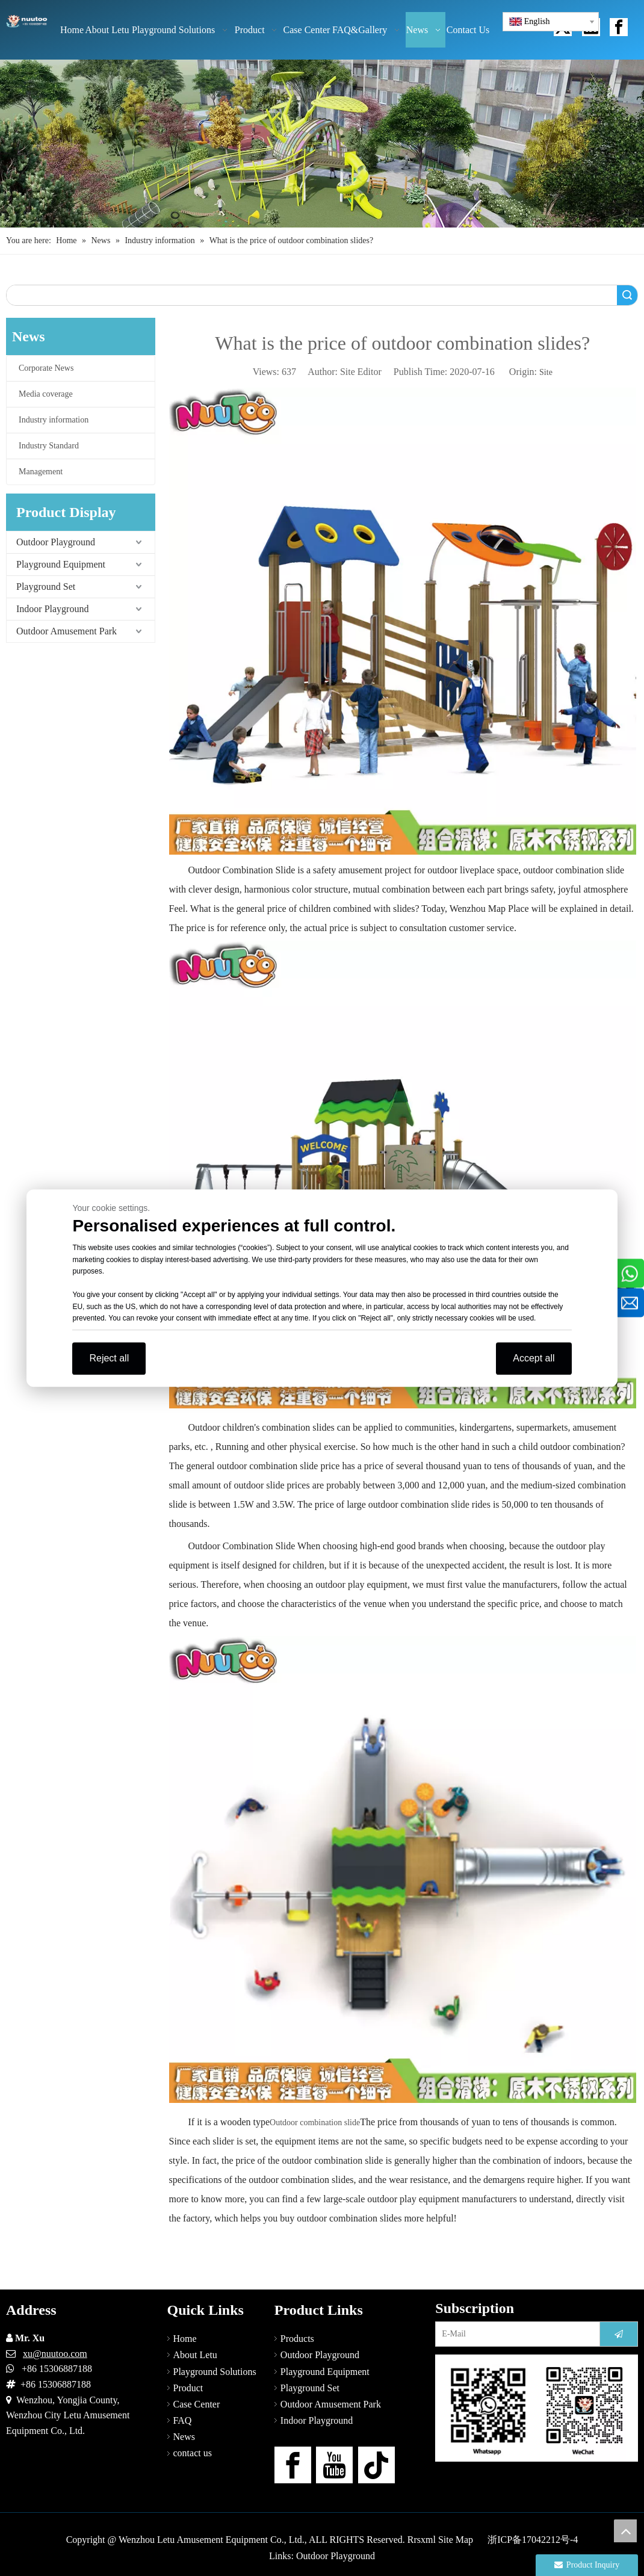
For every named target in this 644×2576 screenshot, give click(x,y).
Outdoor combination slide (315, 2122)
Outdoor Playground (55, 542)
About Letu (195, 2355)
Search (627, 295)
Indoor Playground (52, 609)
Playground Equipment (60, 564)
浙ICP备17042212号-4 (533, 2539)
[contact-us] (536, 2408)
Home (185, 2338)
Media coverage (46, 393)
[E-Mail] (515, 2334)
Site (546, 372)
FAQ (182, 2420)
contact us (192, 2453)
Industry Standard (49, 445)
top (625, 2530)
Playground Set (45, 586)
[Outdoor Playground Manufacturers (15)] (322, 144)
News (184, 2437)
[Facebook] (292, 2465)
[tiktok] (376, 2465)
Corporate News (46, 368)
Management (41, 471)
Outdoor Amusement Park (66, 631)
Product (188, 2388)
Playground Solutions (214, 2372)
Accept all (533, 1358)
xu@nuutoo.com (55, 2353)
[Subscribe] (618, 2334)
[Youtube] (334, 2465)
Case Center (196, 2404)
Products (297, 2338)
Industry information (53, 419)
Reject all (109, 1358)
